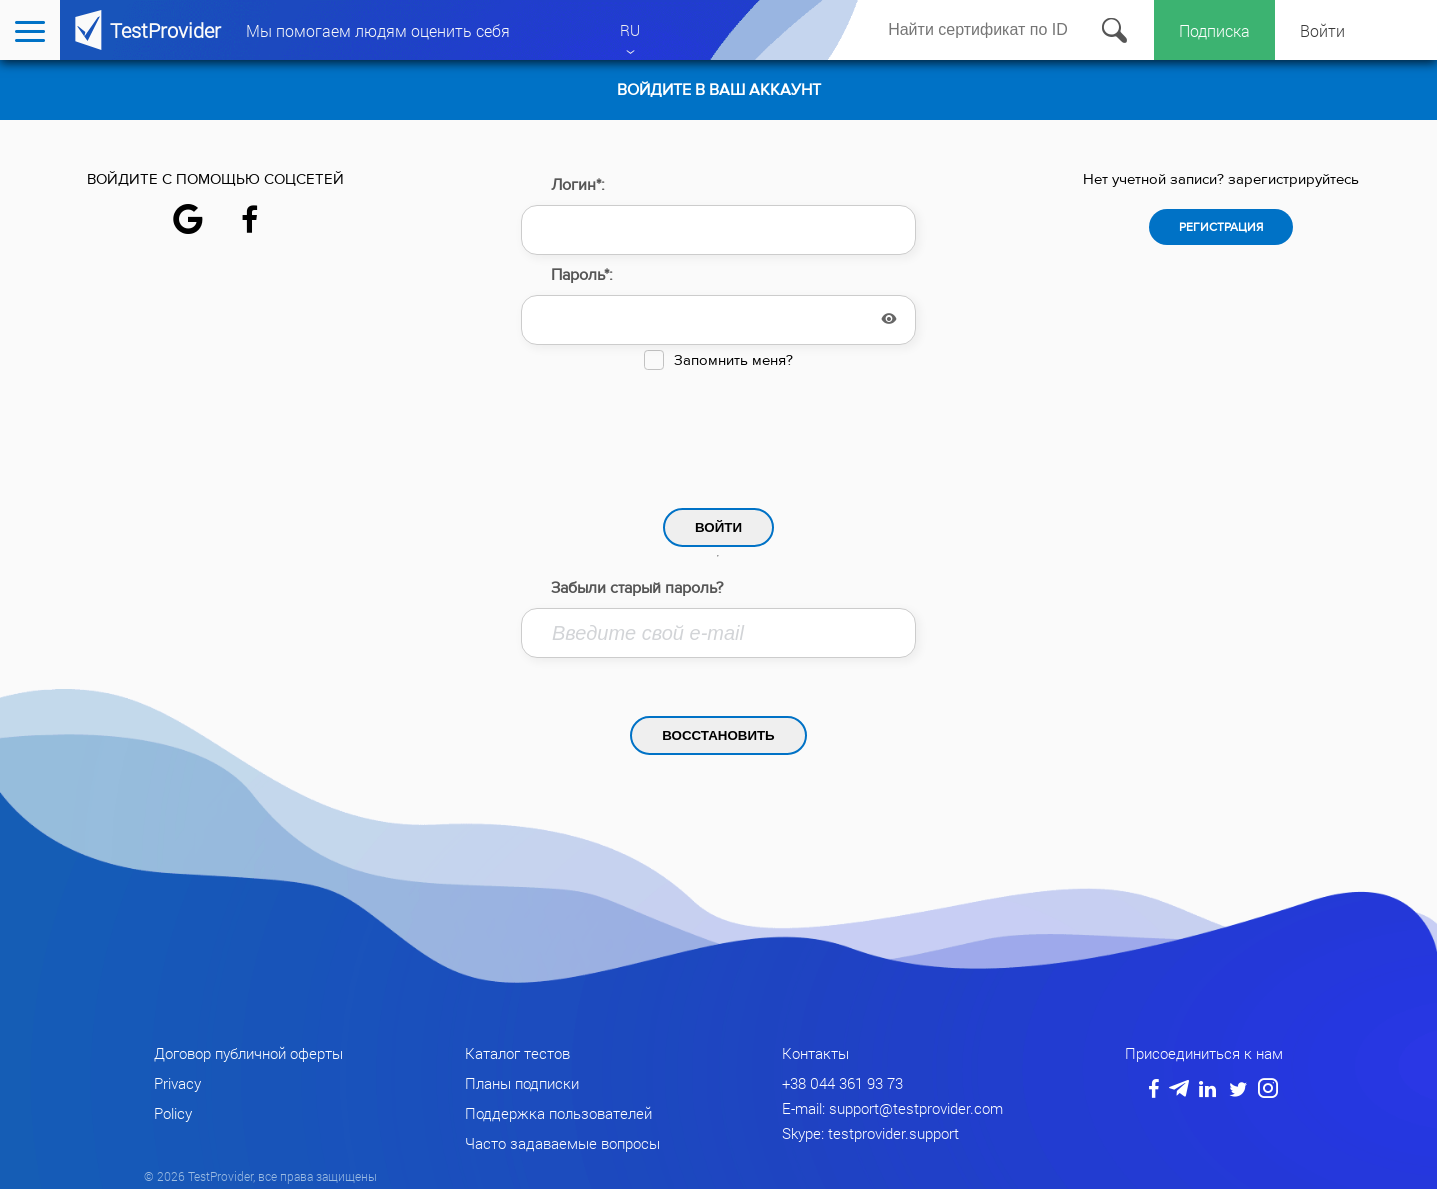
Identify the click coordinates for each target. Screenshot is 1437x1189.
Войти (1322, 30)
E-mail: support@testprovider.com (892, 1108)
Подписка (1214, 30)
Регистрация (1221, 227)
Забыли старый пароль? (637, 588)
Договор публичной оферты (248, 1053)
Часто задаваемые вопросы (562, 1143)
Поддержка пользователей (558, 1113)
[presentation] (718, 434)
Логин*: (578, 185)
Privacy (177, 1083)
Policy (173, 1113)
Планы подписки (522, 1083)
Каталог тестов (517, 1053)
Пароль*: (582, 275)
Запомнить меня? (733, 360)
